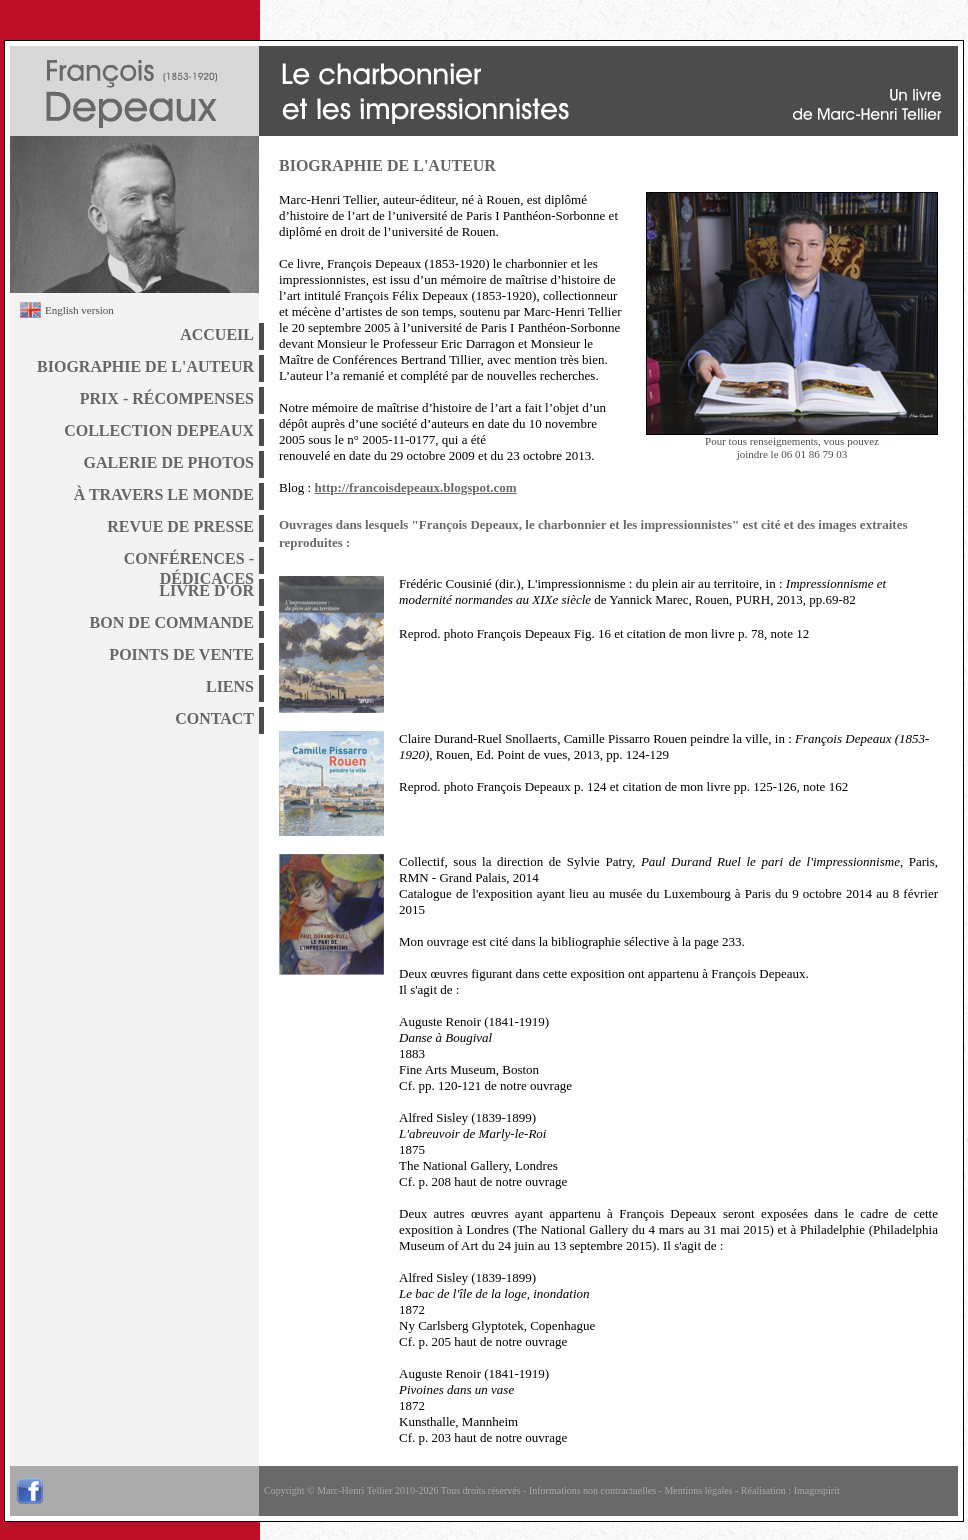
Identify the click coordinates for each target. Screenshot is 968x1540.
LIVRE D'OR (206, 590)
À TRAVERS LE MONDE (164, 494)
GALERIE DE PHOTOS (169, 462)
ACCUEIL (217, 334)
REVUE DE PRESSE (180, 526)
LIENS (230, 686)
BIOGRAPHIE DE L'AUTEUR (145, 366)
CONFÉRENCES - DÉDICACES (189, 562)
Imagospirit (817, 1490)
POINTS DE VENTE (181, 654)
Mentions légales (698, 1490)
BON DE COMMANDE (172, 622)
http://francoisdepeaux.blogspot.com (415, 487)
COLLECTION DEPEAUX (159, 430)
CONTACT (214, 718)
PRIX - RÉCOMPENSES (167, 398)
